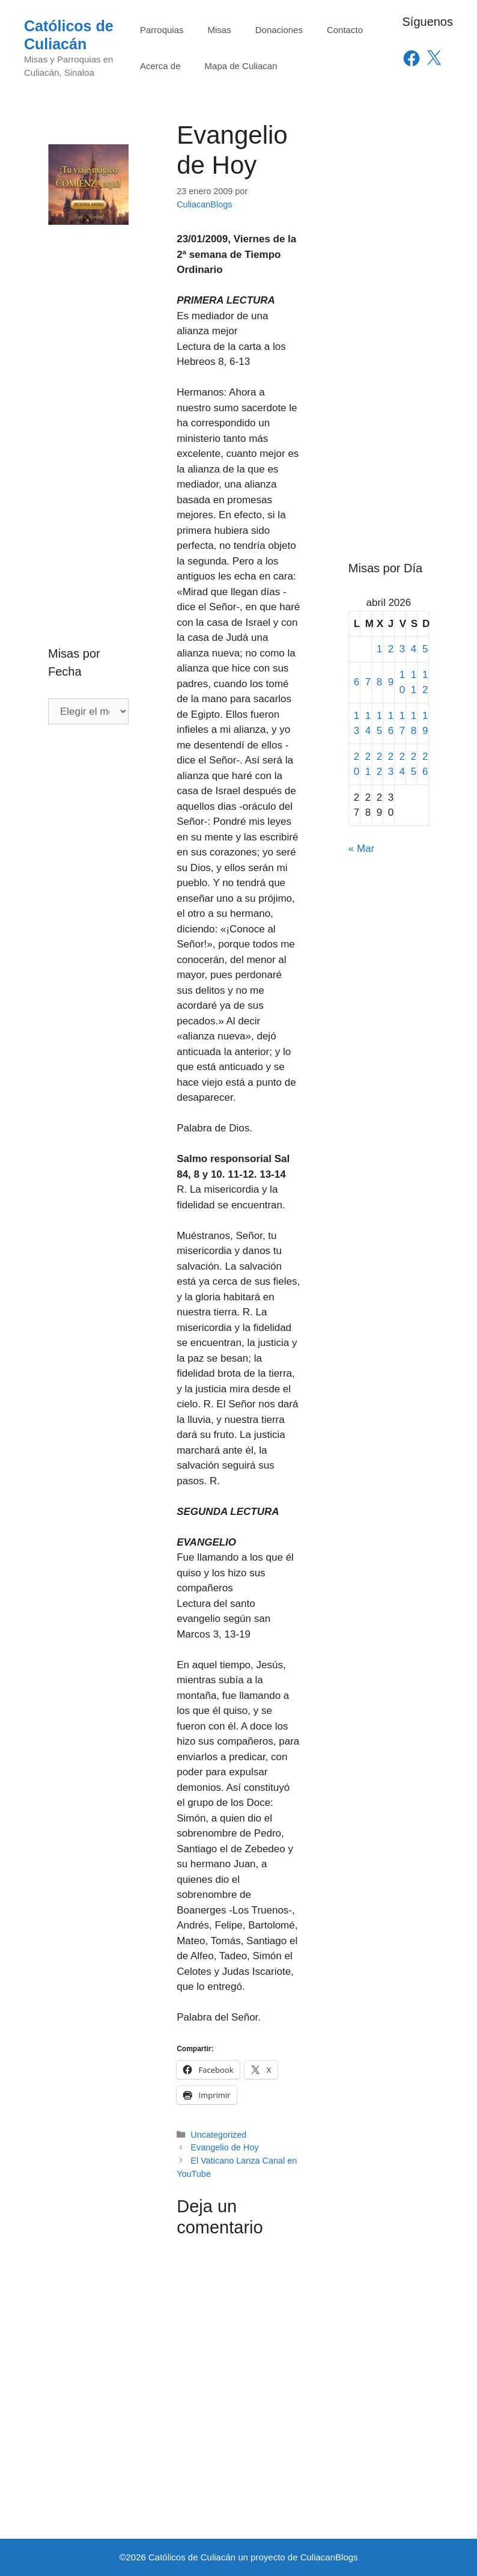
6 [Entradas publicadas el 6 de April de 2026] (356, 682)
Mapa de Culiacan (241, 66)
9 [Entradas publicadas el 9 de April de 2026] (390, 682)
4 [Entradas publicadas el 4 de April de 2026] (413, 649)
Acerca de (160, 66)
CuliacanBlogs (329, 2557)
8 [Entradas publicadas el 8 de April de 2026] (379, 682)
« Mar (361, 848)
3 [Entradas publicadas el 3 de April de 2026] (402, 649)
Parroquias (162, 30)
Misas (219, 30)
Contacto (345, 30)
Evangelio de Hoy (224, 2147)
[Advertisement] (88, 410)
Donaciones (279, 30)
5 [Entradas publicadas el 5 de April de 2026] (425, 649)
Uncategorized (218, 2135)
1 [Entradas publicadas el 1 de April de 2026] (379, 649)
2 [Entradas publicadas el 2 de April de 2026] (390, 649)
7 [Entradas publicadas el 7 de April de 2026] (368, 682)
